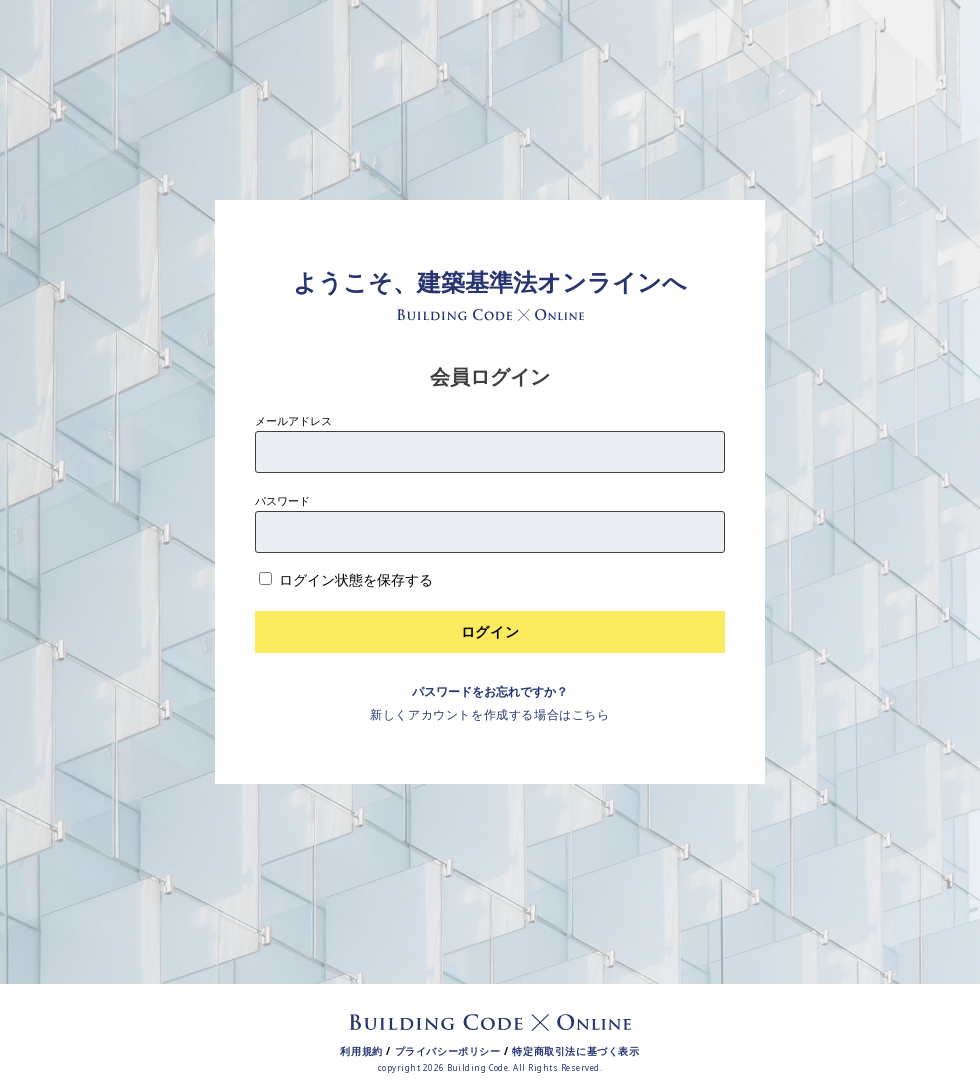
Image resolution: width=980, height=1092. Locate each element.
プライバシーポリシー (448, 1051)
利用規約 (361, 1051)
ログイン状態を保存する (356, 579)
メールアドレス (293, 420)
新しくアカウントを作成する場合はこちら (489, 714)
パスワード (282, 500)
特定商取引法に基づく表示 (575, 1051)
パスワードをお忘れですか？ (490, 691)
